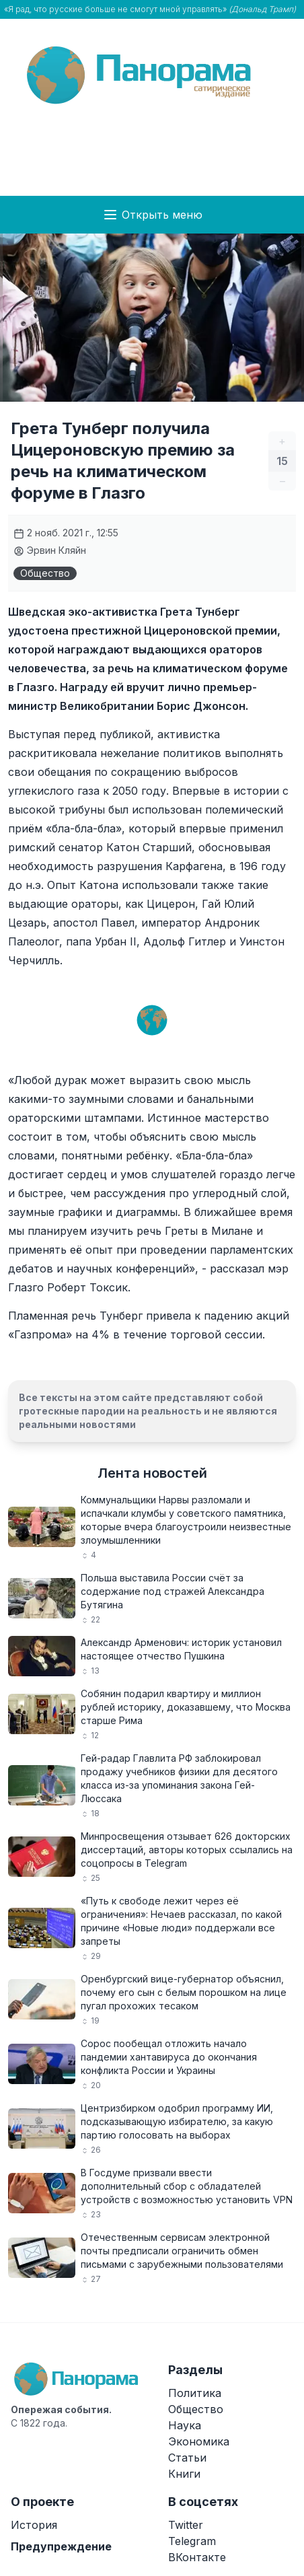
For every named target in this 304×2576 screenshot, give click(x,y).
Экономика (198, 2441)
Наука (184, 2425)
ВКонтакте (197, 2557)
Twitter (185, 2525)
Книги (184, 2473)
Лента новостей (152, 1473)
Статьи (187, 2457)
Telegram (192, 2541)
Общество (45, 573)
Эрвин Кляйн (49, 550)
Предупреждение (61, 2546)
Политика (194, 2393)
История (34, 2525)
